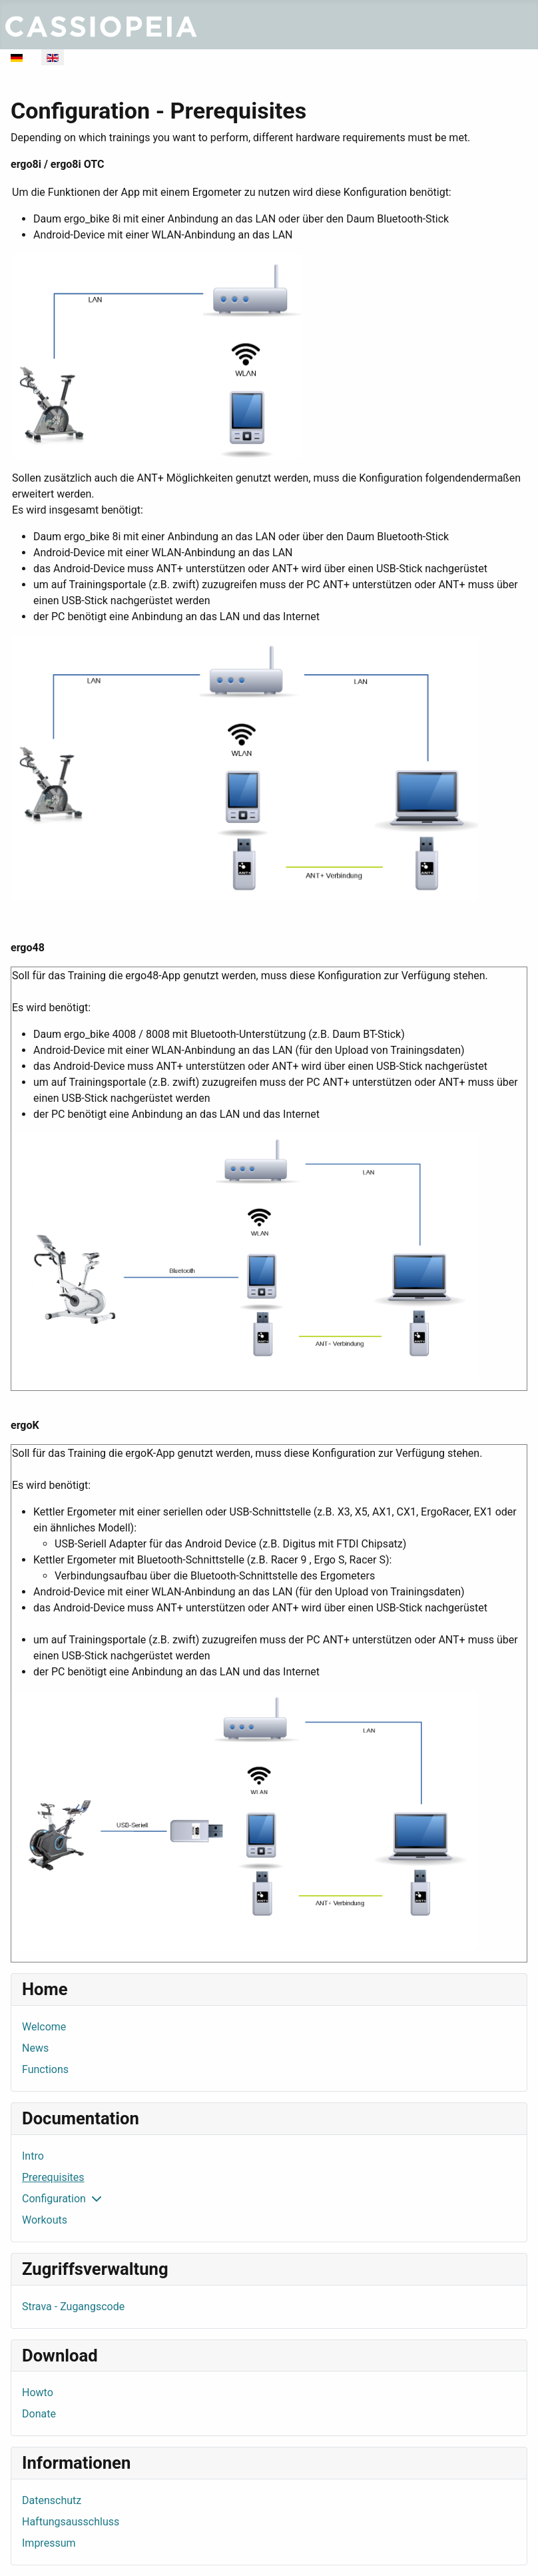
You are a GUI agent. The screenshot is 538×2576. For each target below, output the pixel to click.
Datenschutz (51, 2500)
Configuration (54, 2198)
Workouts (44, 2220)
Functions (45, 2069)
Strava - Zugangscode (73, 2306)
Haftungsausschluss (70, 2521)
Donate (39, 2413)
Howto (37, 2392)
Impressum (49, 2543)
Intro (33, 2156)
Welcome (44, 2026)
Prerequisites (53, 2177)
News (35, 2048)
